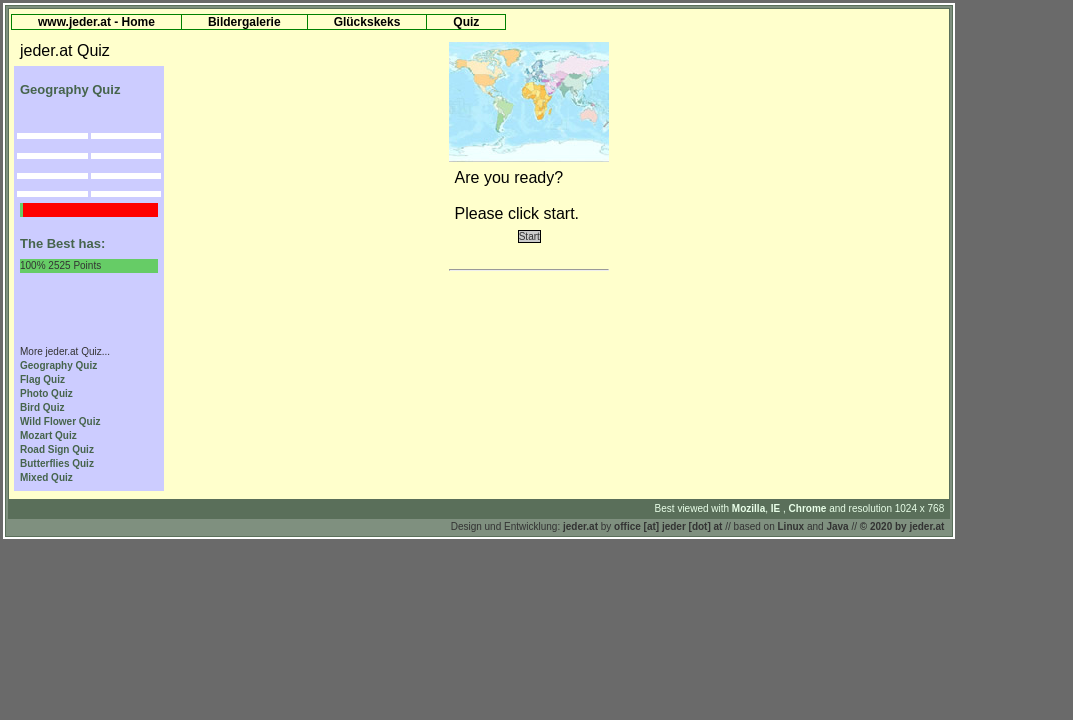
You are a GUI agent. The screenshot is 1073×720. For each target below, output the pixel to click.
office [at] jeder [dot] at (668, 526)
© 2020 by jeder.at (902, 526)
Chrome (809, 508)
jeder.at (580, 526)
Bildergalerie (244, 22)
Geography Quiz (58, 365)
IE (777, 508)
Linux (791, 526)
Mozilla (748, 508)
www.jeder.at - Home (96, 22)
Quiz (466, 22)
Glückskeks (367, 22)
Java (837, 526)
